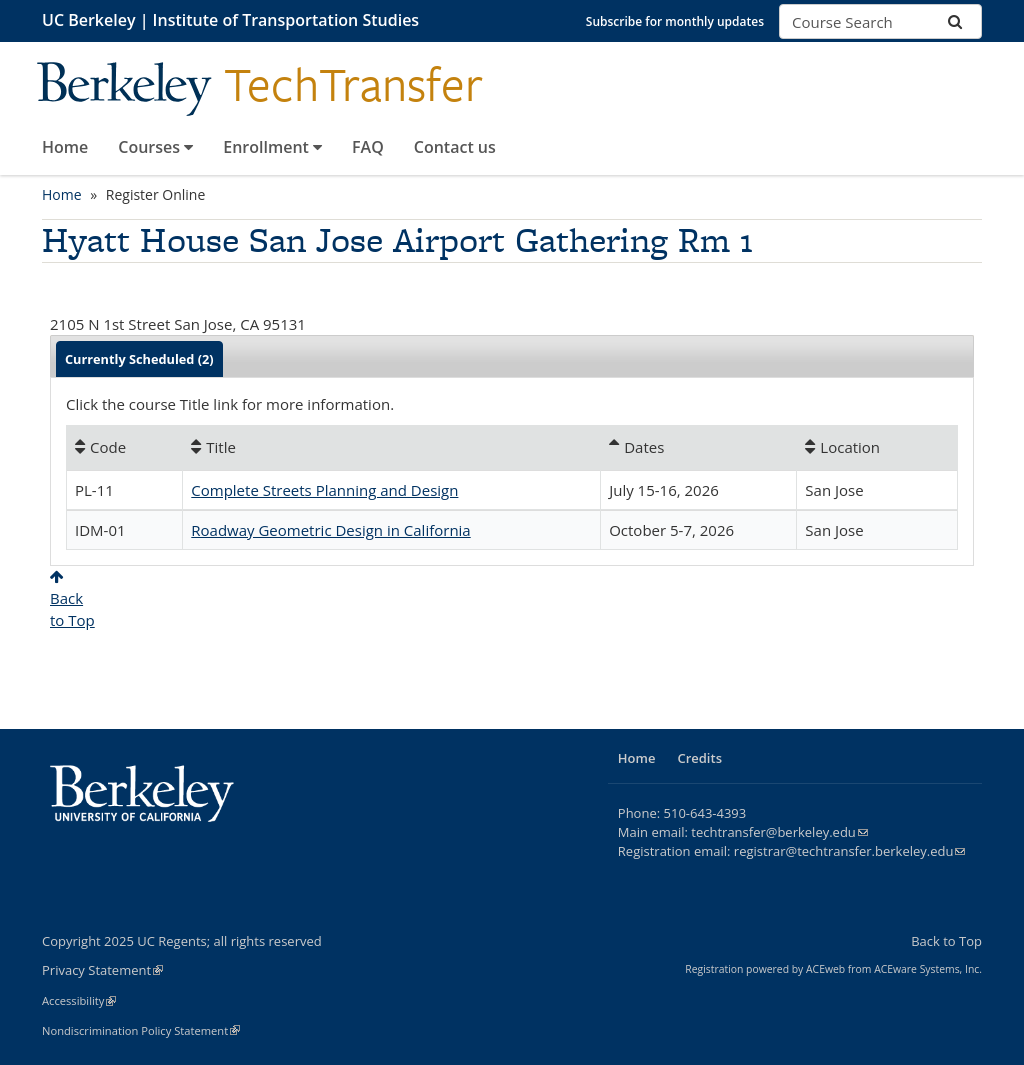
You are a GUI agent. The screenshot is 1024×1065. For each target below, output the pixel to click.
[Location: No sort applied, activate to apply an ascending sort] (877, 447)
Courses (155, 147)
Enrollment (272, 147)
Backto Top (72, 599)
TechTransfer (353, 85)
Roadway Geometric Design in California (330, 530)
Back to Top (946, 941)
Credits (699, 758)
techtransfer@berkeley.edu (779, 832)
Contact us (455, 147)
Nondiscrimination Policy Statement (141, 1030)
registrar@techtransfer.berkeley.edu (850, 851)
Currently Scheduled (139, 359)
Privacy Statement (102, 970)
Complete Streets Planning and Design (324, 490)
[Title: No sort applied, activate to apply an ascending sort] (391, 447)
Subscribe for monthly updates (675, 21)
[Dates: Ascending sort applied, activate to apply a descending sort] (698, 447)
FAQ (368, 147)
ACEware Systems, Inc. (928, 969)
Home (65, 147)
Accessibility (79, 1000)
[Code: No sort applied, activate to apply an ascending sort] (124, 447)
